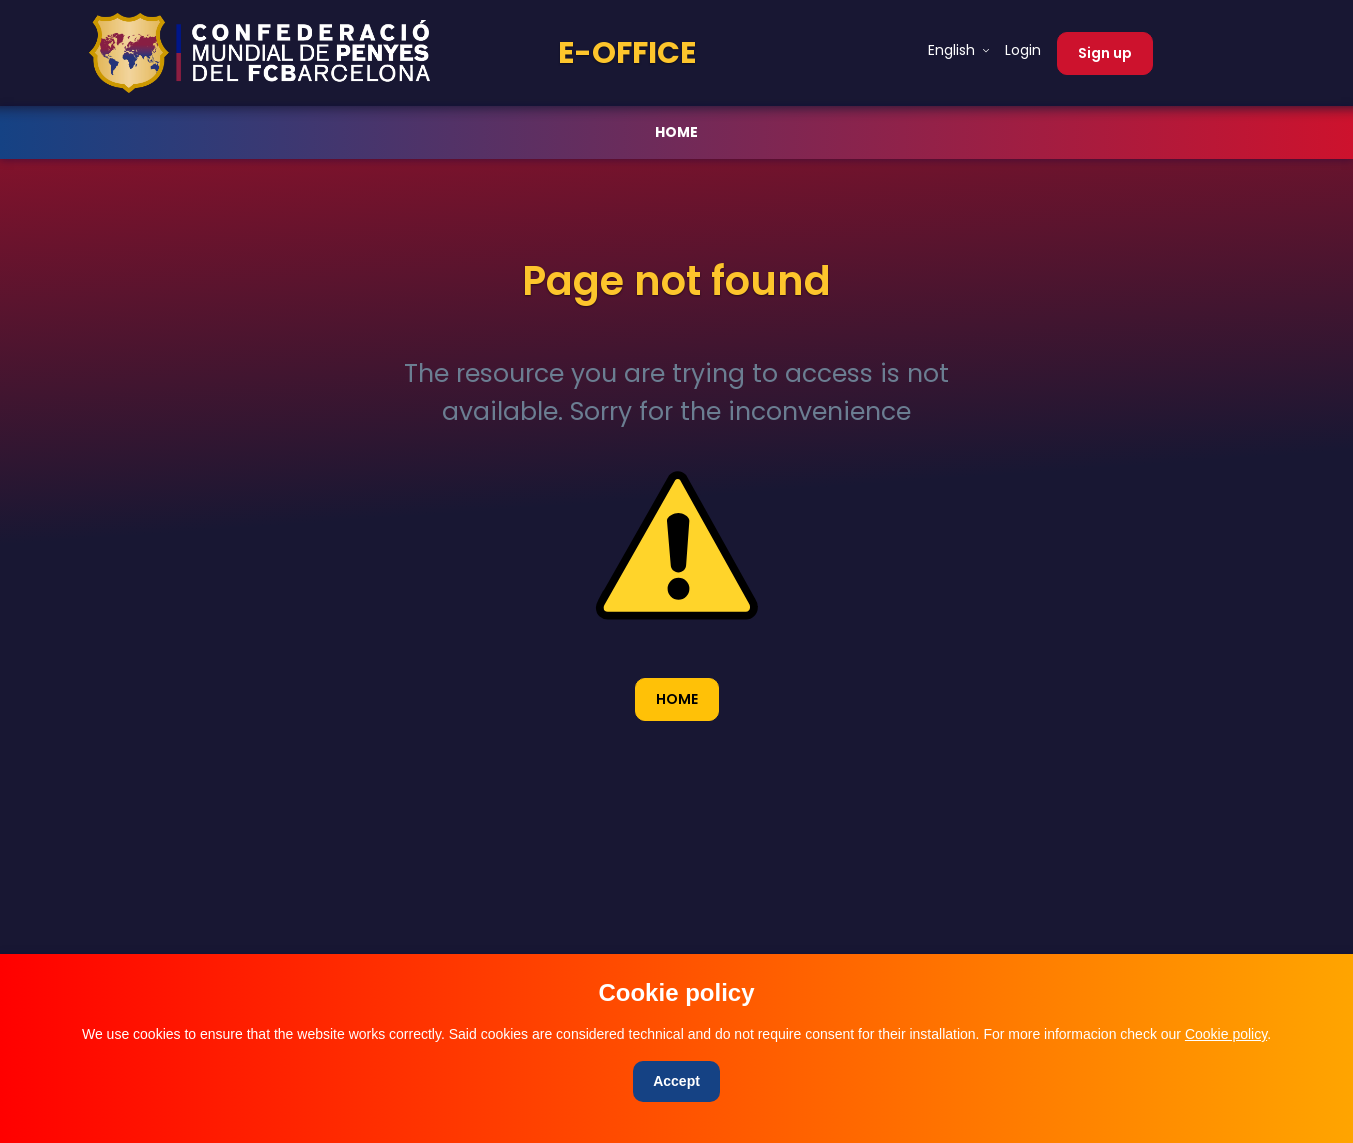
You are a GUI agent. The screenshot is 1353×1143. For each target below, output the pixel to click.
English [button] (953, 50)
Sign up (1105, 53)
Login (1023, 50)
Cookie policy (1226, 1034)
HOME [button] (677, 699)
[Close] (676, 1081)
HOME (676, 132)
